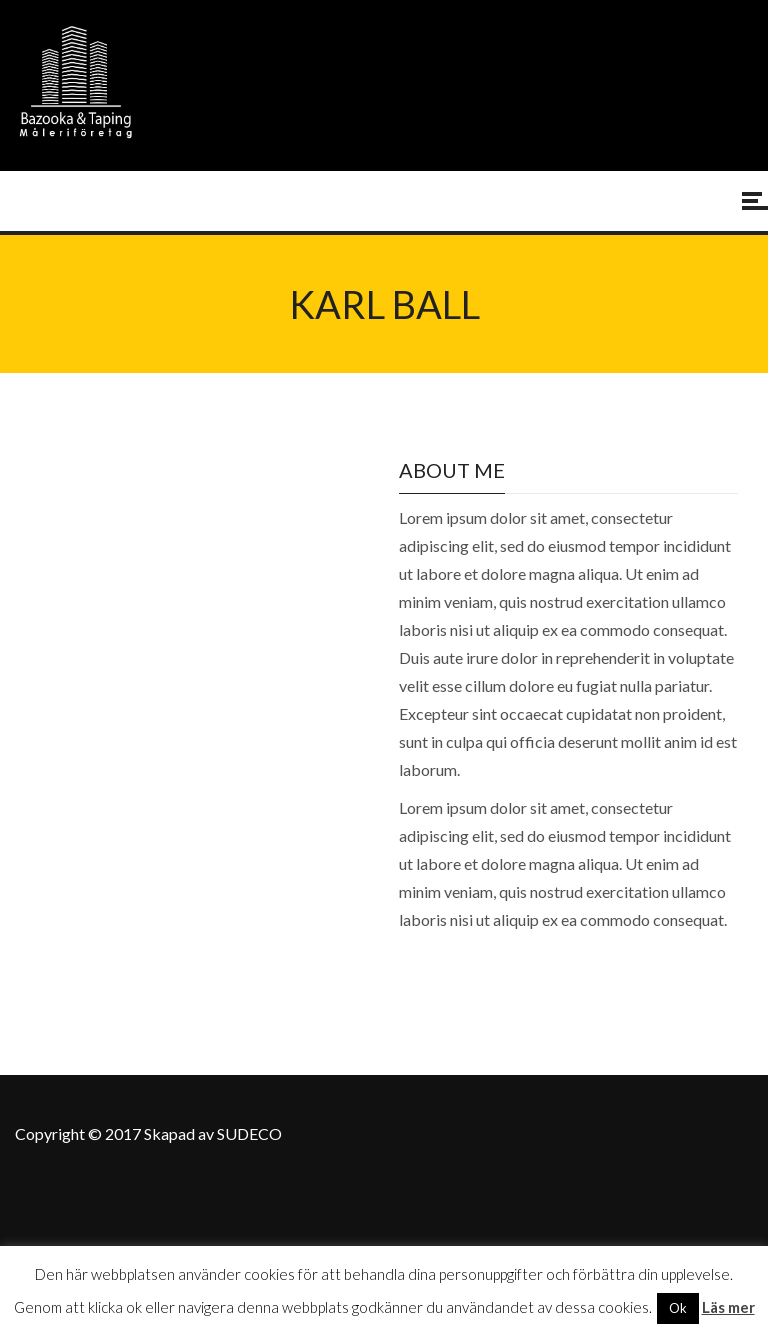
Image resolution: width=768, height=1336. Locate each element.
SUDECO (249, 1133)
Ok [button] (678, 1308)
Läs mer (728, 1307)
